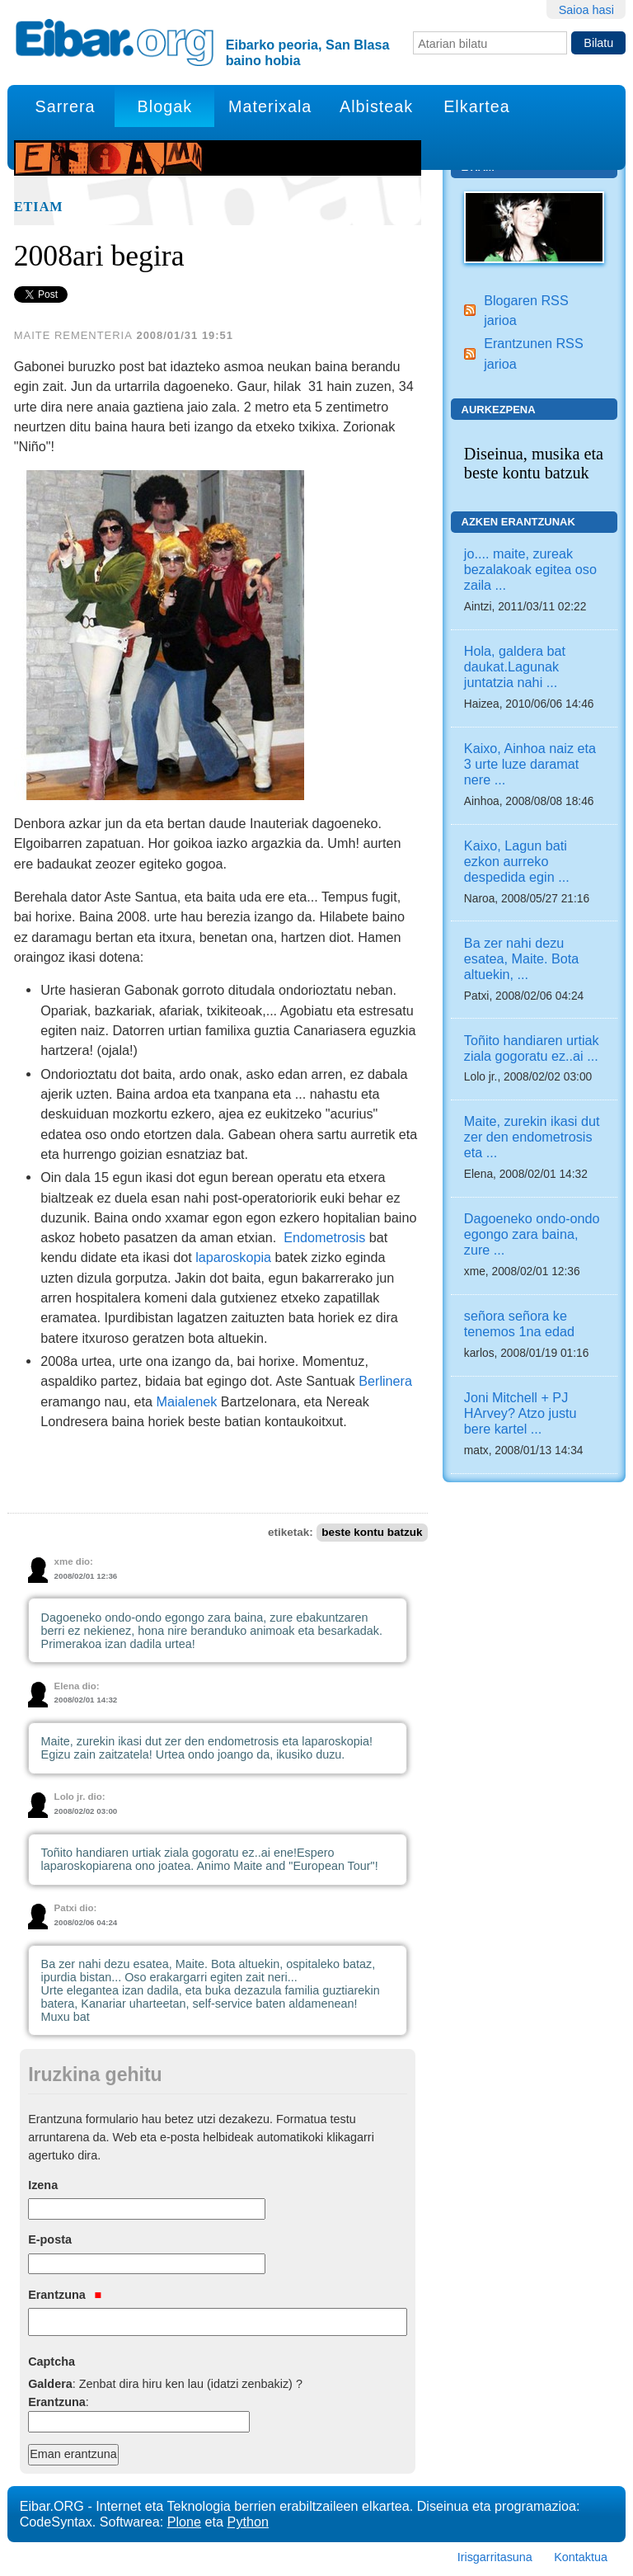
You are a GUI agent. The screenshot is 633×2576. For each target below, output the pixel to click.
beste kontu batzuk (371, 1532)
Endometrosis (324, 1237)
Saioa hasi (586, 9)
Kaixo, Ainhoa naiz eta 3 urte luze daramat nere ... (530, 764)
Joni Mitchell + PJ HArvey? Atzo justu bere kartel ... (520, 1413)
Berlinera (385, 1380)
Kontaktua (580, 2557)
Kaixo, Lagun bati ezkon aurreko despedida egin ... (517, 861)
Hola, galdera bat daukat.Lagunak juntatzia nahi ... (514, 666)
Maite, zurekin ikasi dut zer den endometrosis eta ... (532, 1137)
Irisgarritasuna (494, 2557)
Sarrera (65, 106)
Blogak (165, 106)
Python (248, 2521)
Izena (43, 2185)
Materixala (270, 106)
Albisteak (376, 106)
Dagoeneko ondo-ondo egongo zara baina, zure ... (532, 1234)
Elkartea (476, 106)
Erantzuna (64, 2294)
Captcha (51, 2361)
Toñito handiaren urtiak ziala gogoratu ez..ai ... (531, 1048)
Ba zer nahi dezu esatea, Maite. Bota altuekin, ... (521, 958)
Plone (184, 2521)
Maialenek (187, 1401)
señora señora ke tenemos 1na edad (519, 1323)
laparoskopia (233, 1257)
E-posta (50, 2239)
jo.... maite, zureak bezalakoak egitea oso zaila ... (530, 569)
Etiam (38, 207)
